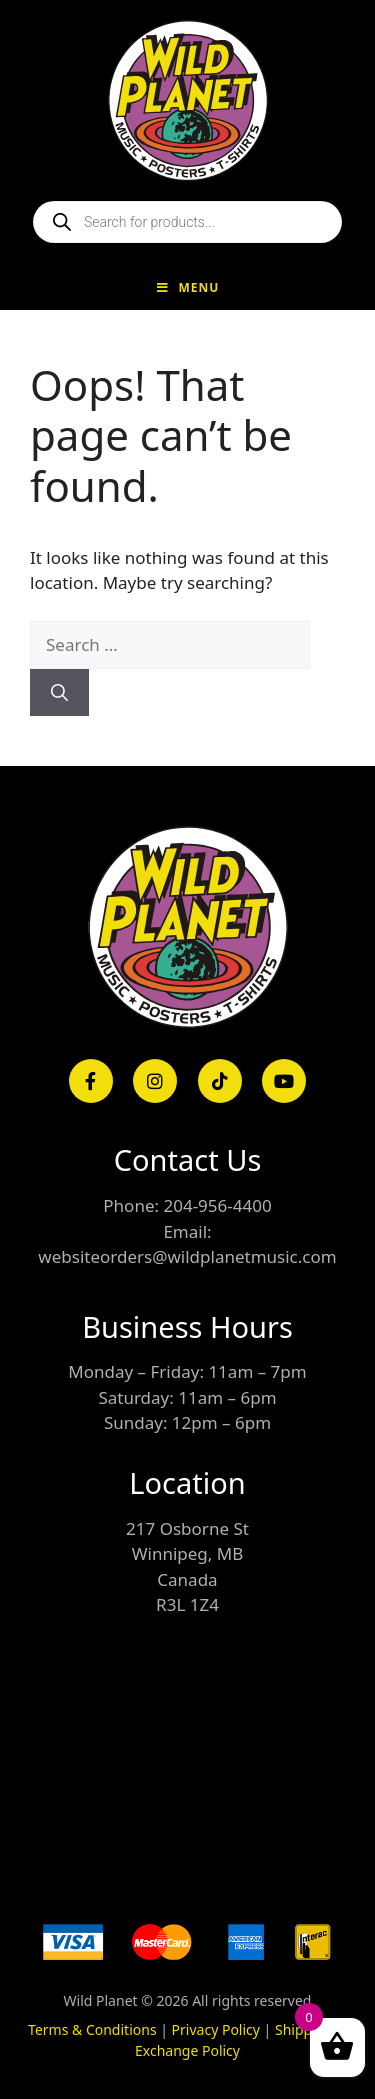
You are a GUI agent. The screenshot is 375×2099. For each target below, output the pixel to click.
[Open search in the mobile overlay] (187, 222)
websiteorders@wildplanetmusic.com (187, 1256)
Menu (188, 287)
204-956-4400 (217, 1205)
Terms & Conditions (92, 2029)
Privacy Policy (216, 2029)
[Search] (59, 693)
